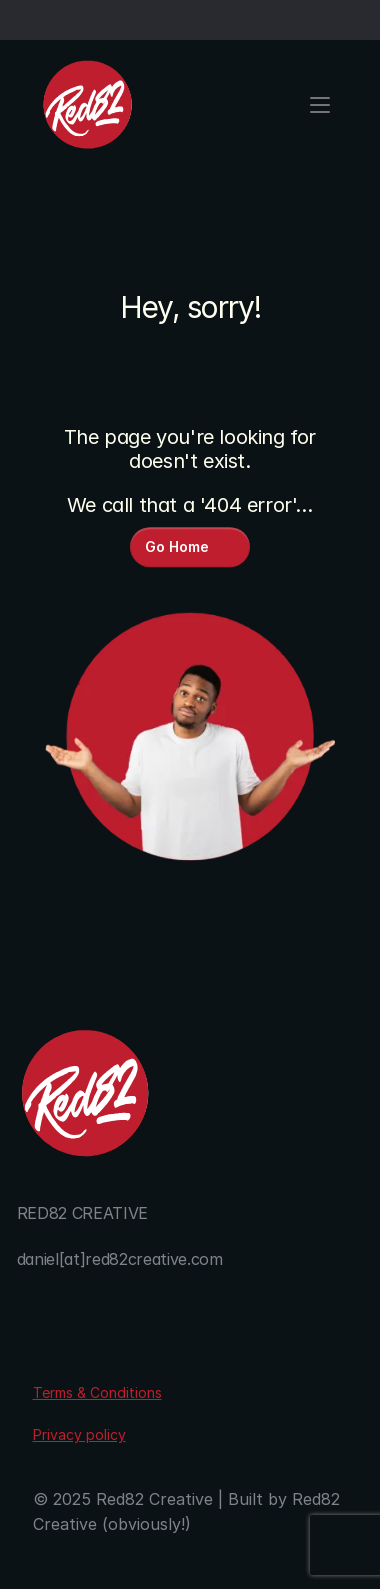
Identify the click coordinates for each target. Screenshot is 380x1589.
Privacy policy (79, 1434)
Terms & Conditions (97, 1392)
